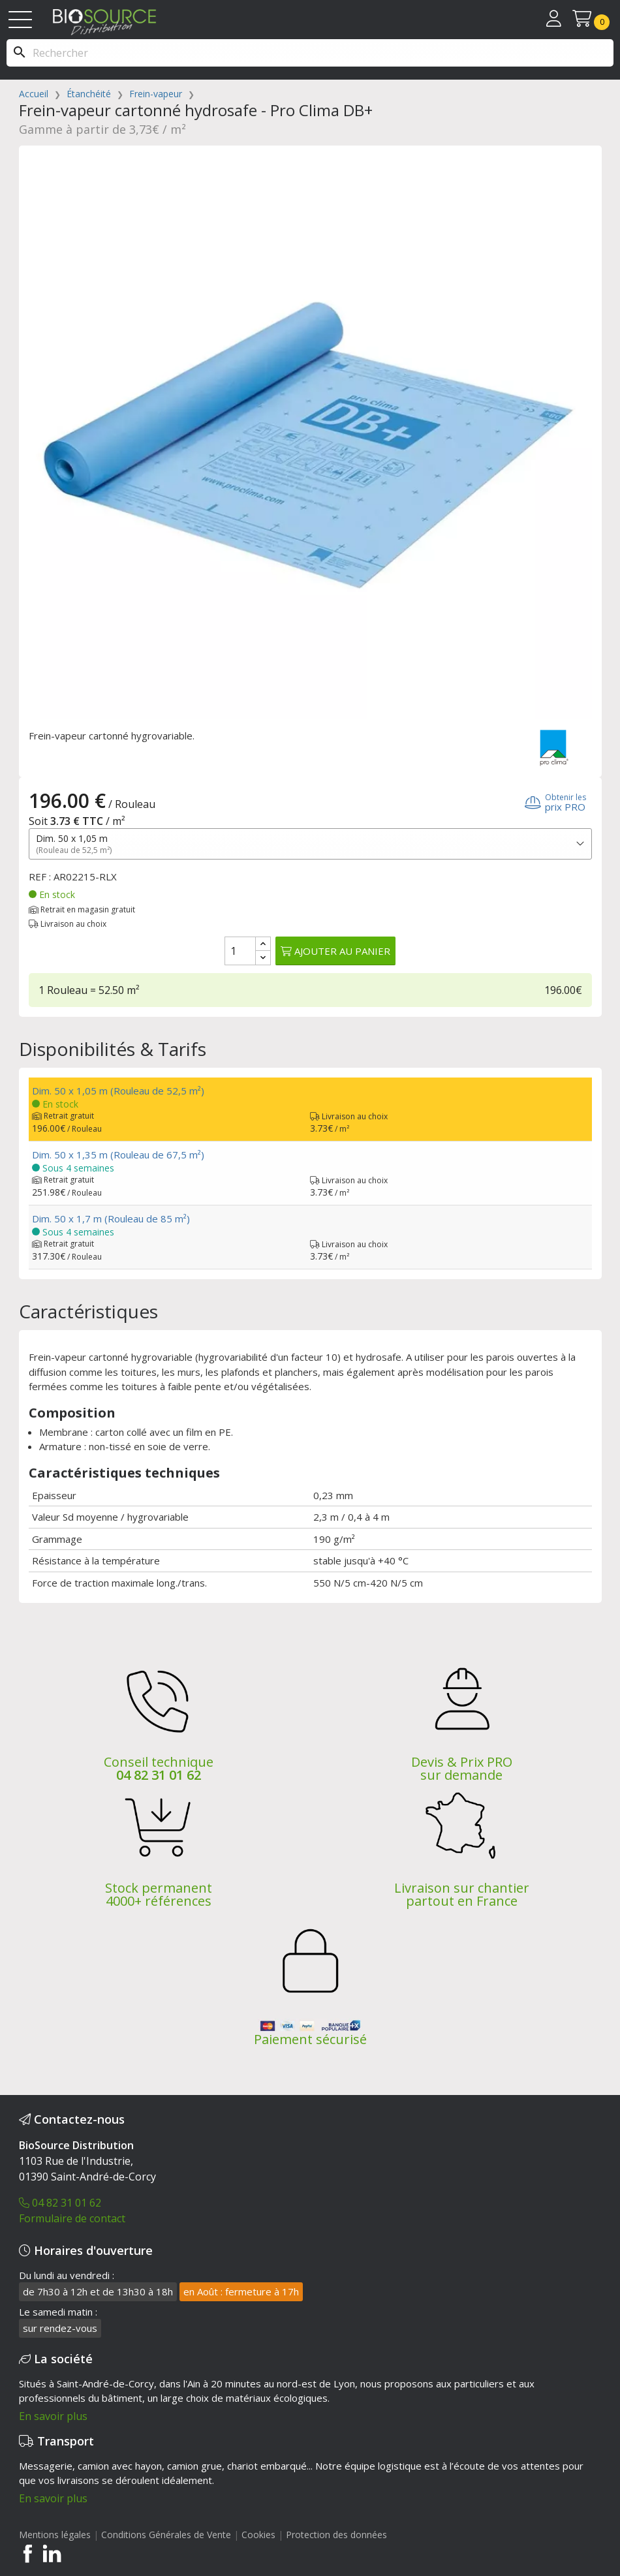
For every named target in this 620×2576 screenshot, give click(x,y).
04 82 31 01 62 (158, 1775)
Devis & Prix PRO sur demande (461, 1768)
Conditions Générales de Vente (166, 2534)
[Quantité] (240, 951)
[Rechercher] (310, 53)
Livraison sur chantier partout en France (461, 1894)
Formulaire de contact (72, 2218)
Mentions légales (55, 2534)
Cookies (259, 2534)
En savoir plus (53, 2416)
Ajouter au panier (335, 950)
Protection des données (336, 2534)
